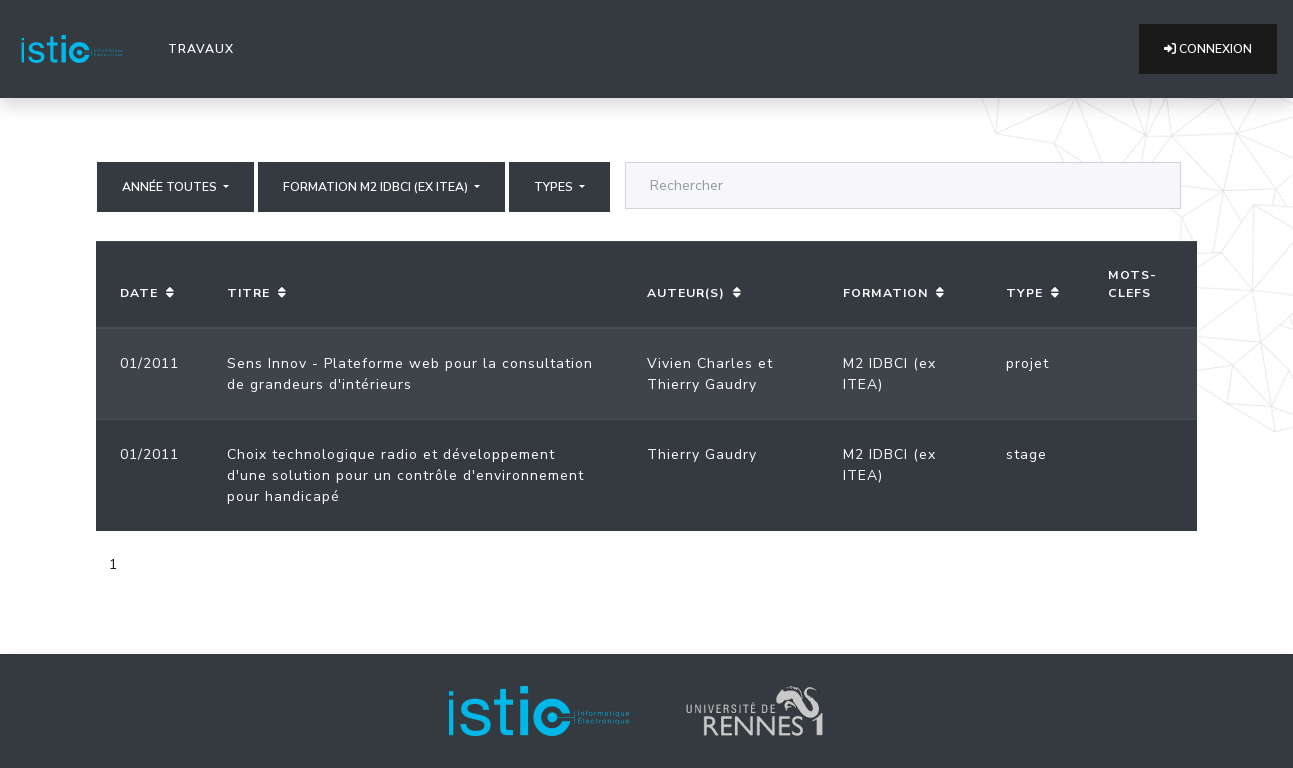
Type (1024, 293)
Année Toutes (171, 187)
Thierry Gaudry (702, 384)
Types (555, 187)
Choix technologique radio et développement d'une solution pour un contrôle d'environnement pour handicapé (405, 475)
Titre (248, 293)
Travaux (205, 48)
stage (1026, 454)
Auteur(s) (686, 293)
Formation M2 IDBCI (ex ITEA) (377, 187)
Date (139, 293)
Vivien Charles (700, 363)
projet (1027, 363)
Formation (885, 293)
